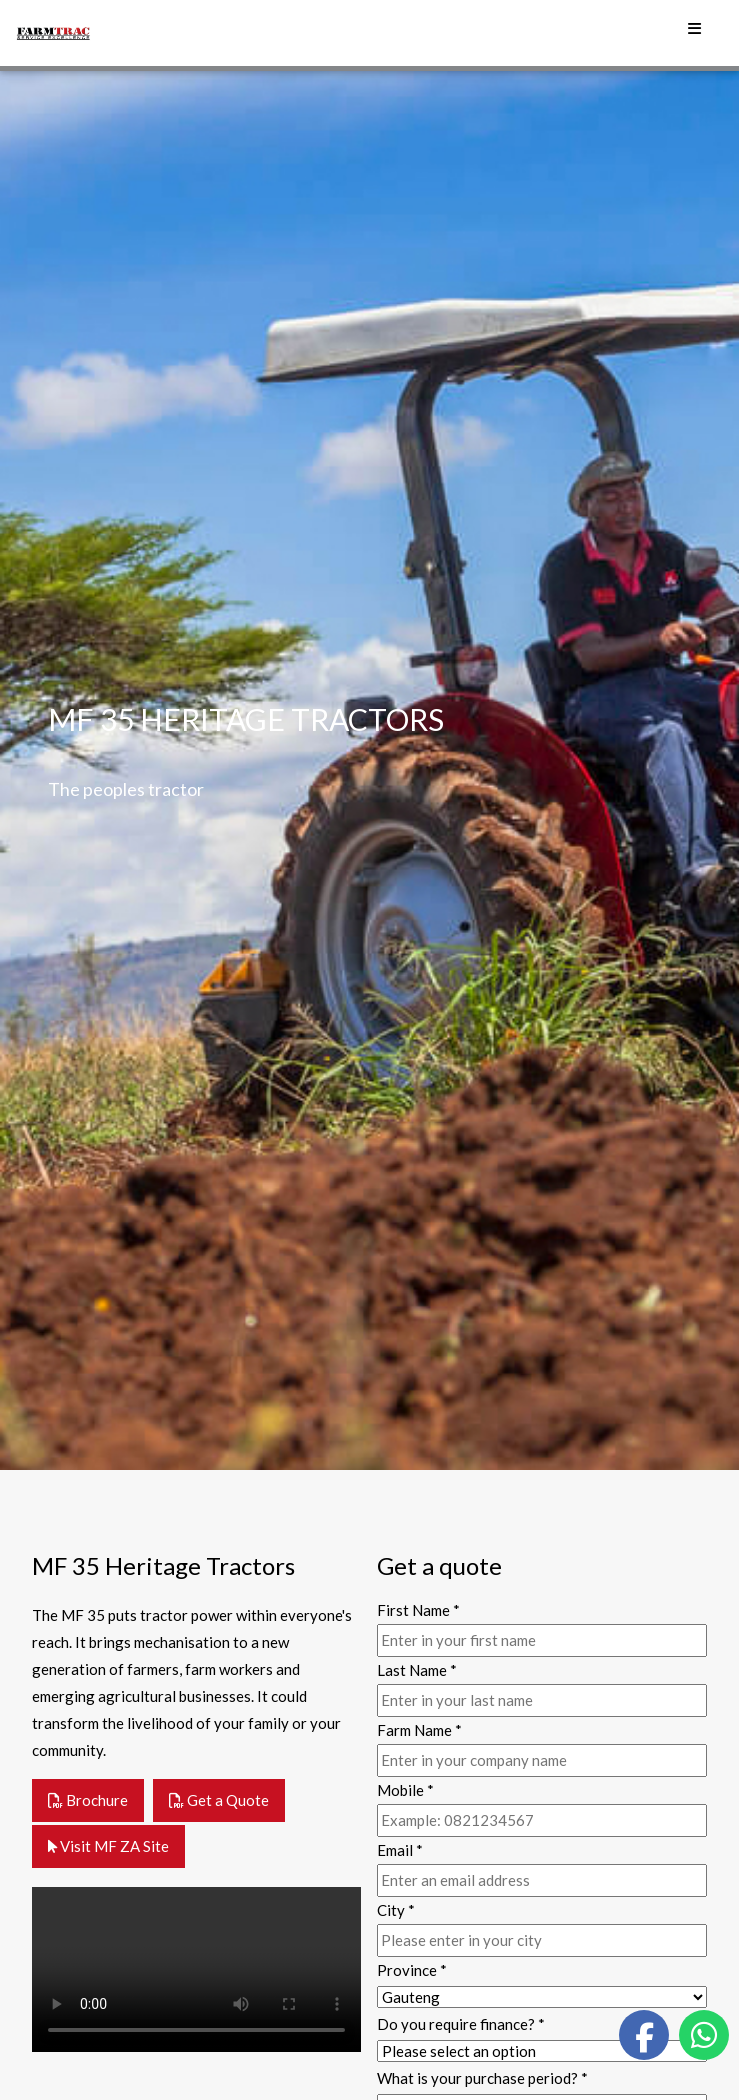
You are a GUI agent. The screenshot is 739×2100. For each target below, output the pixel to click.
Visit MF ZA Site (108, 1846)
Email (400, 1850)
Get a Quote (219, 1800)
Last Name (417, 1670)
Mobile (405, 1790)
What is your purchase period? (482, 2078)
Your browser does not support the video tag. (196, 1969)
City (396, 1910)
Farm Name (419, 1730)
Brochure (88, 1800)
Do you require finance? (461, 2024)
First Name (418, 1610)
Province (412, 1970)
